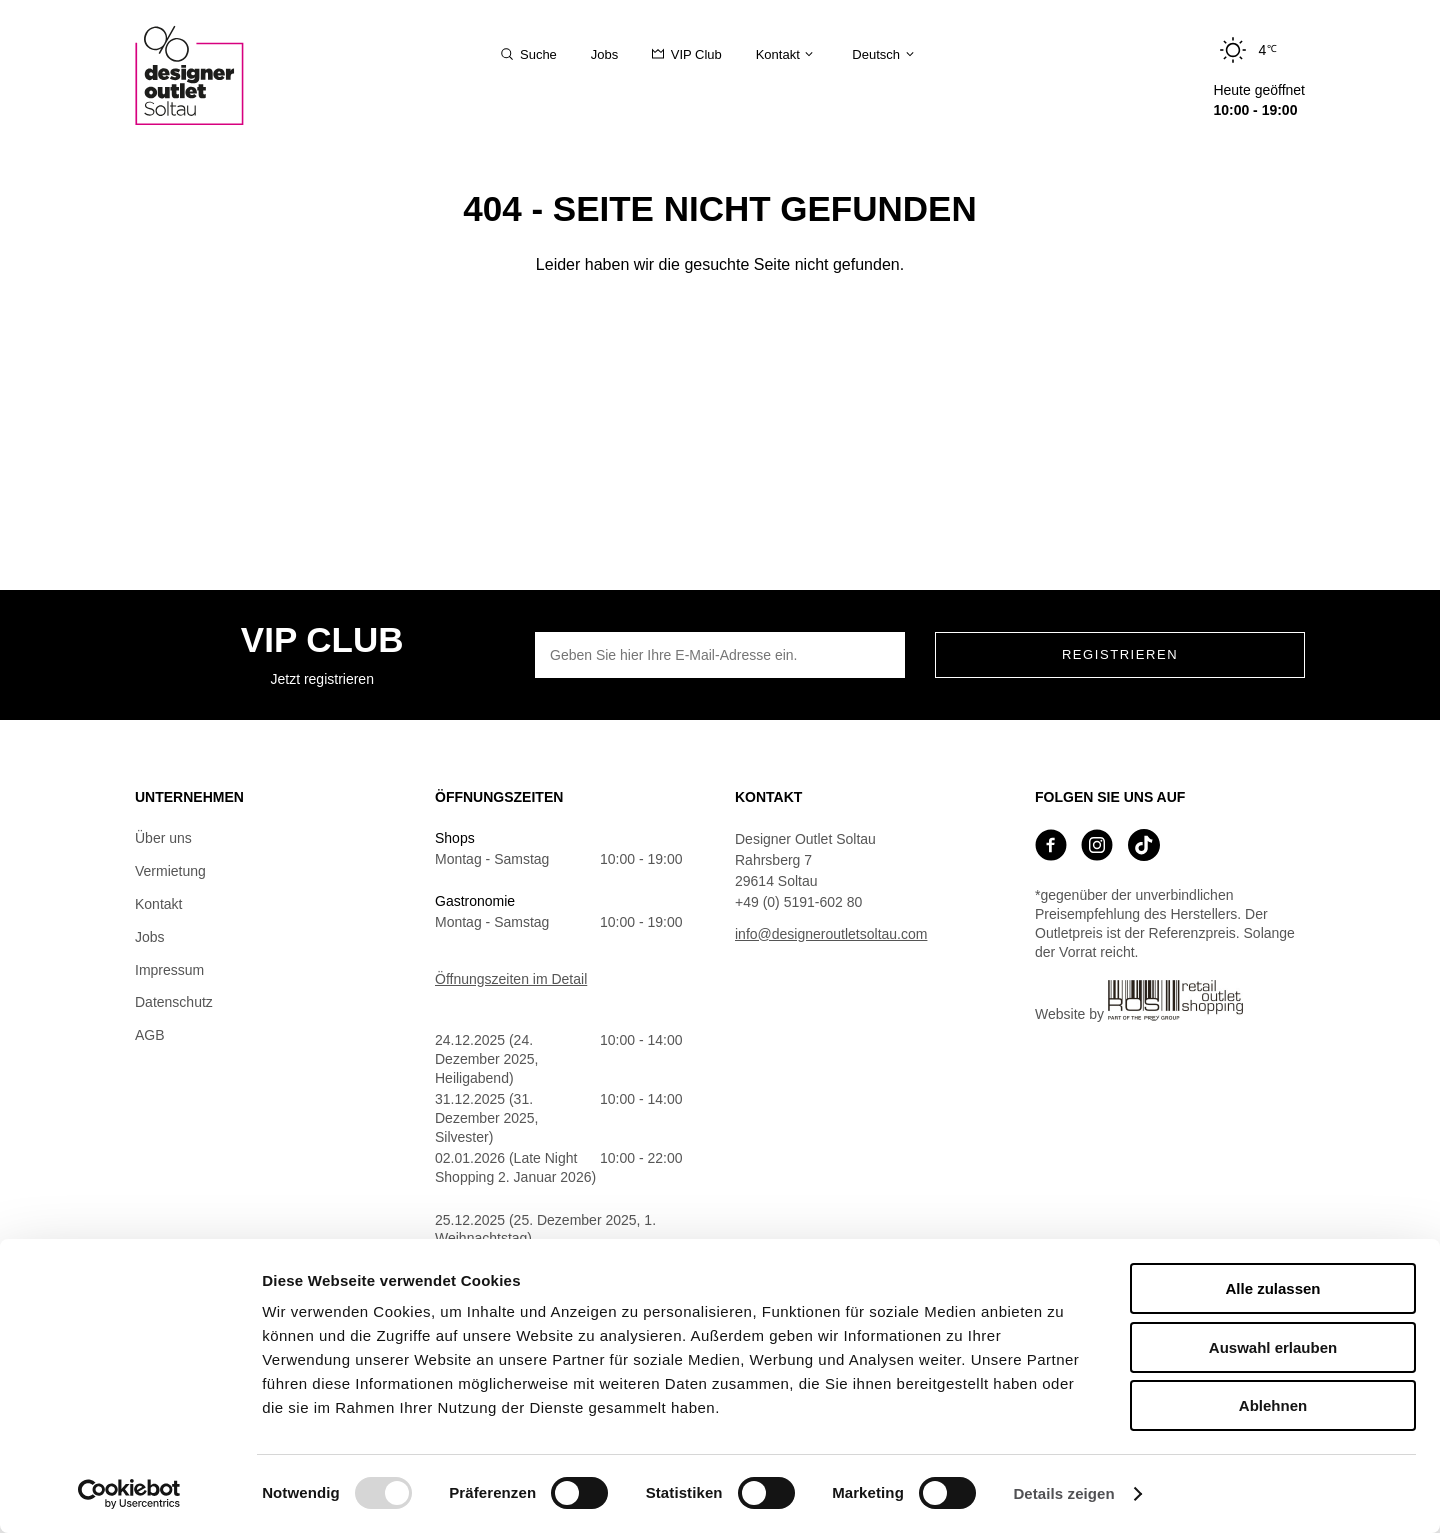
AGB (150, 1035)
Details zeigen (1063, 1493)
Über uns (163, 838)
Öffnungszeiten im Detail (511, 979)
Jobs (150, 937)
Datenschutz (174, 1002)
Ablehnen (1273, 1405)
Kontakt (158, 904)
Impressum (169, 970)
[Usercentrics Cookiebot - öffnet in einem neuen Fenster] (129, 1494)
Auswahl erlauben (1273, 1347)
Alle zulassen (1272, 1288)
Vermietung (170, 871)
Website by (1139, 1001)
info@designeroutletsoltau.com (831, 934)
